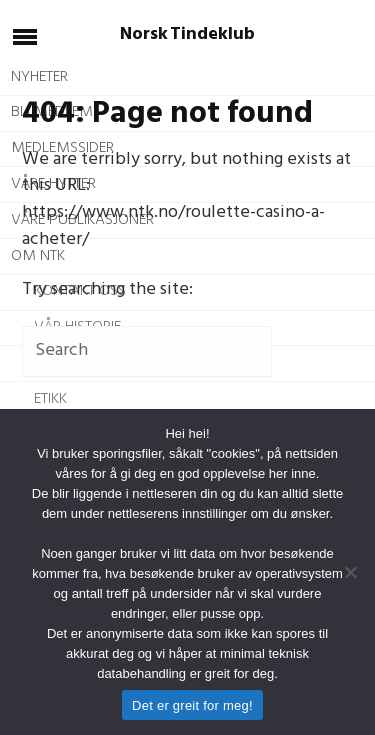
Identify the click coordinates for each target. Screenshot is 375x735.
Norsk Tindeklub (187, 34)
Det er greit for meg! (192, 705)
